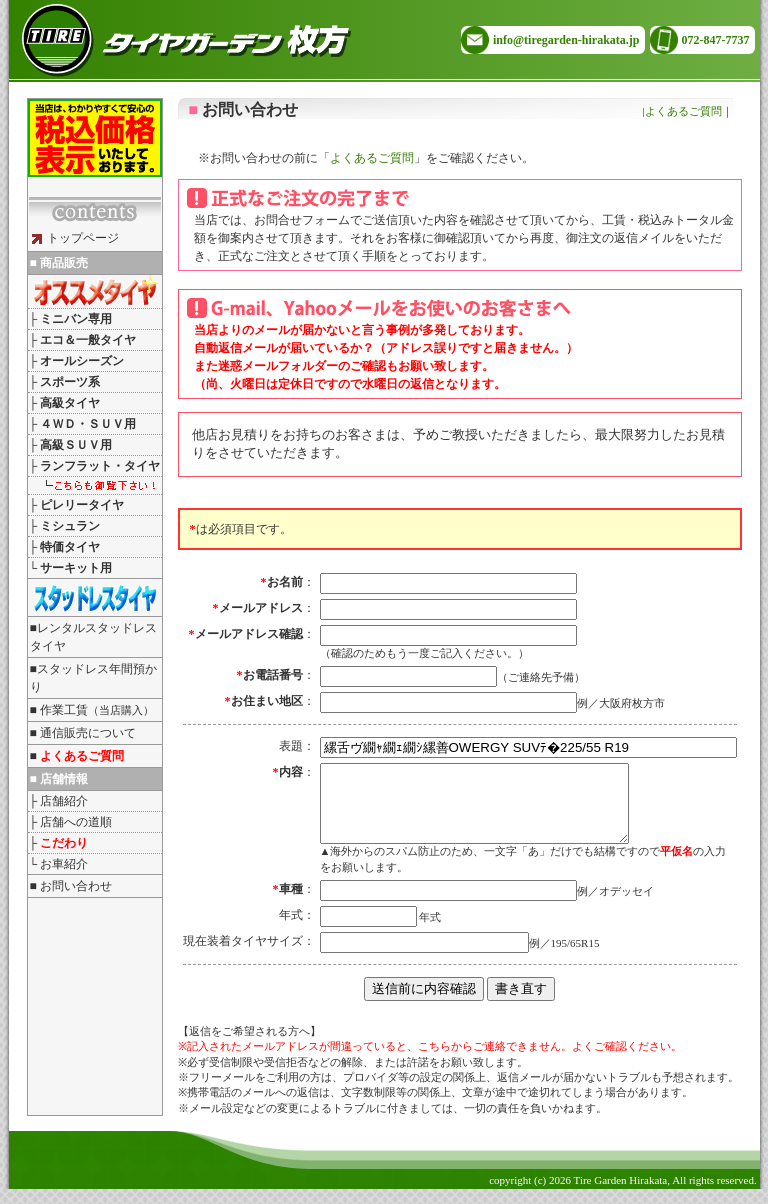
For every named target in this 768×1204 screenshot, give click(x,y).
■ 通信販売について (83, 733)
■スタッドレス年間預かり (93, 678)
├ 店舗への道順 (71, 822)
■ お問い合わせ (71, 886)
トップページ (75, 238)
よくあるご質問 (683, 111)
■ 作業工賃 (92, 710)
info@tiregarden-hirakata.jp (566, 40)
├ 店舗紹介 (59, 801)
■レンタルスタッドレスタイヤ (93, 637)
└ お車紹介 (59, 864)
